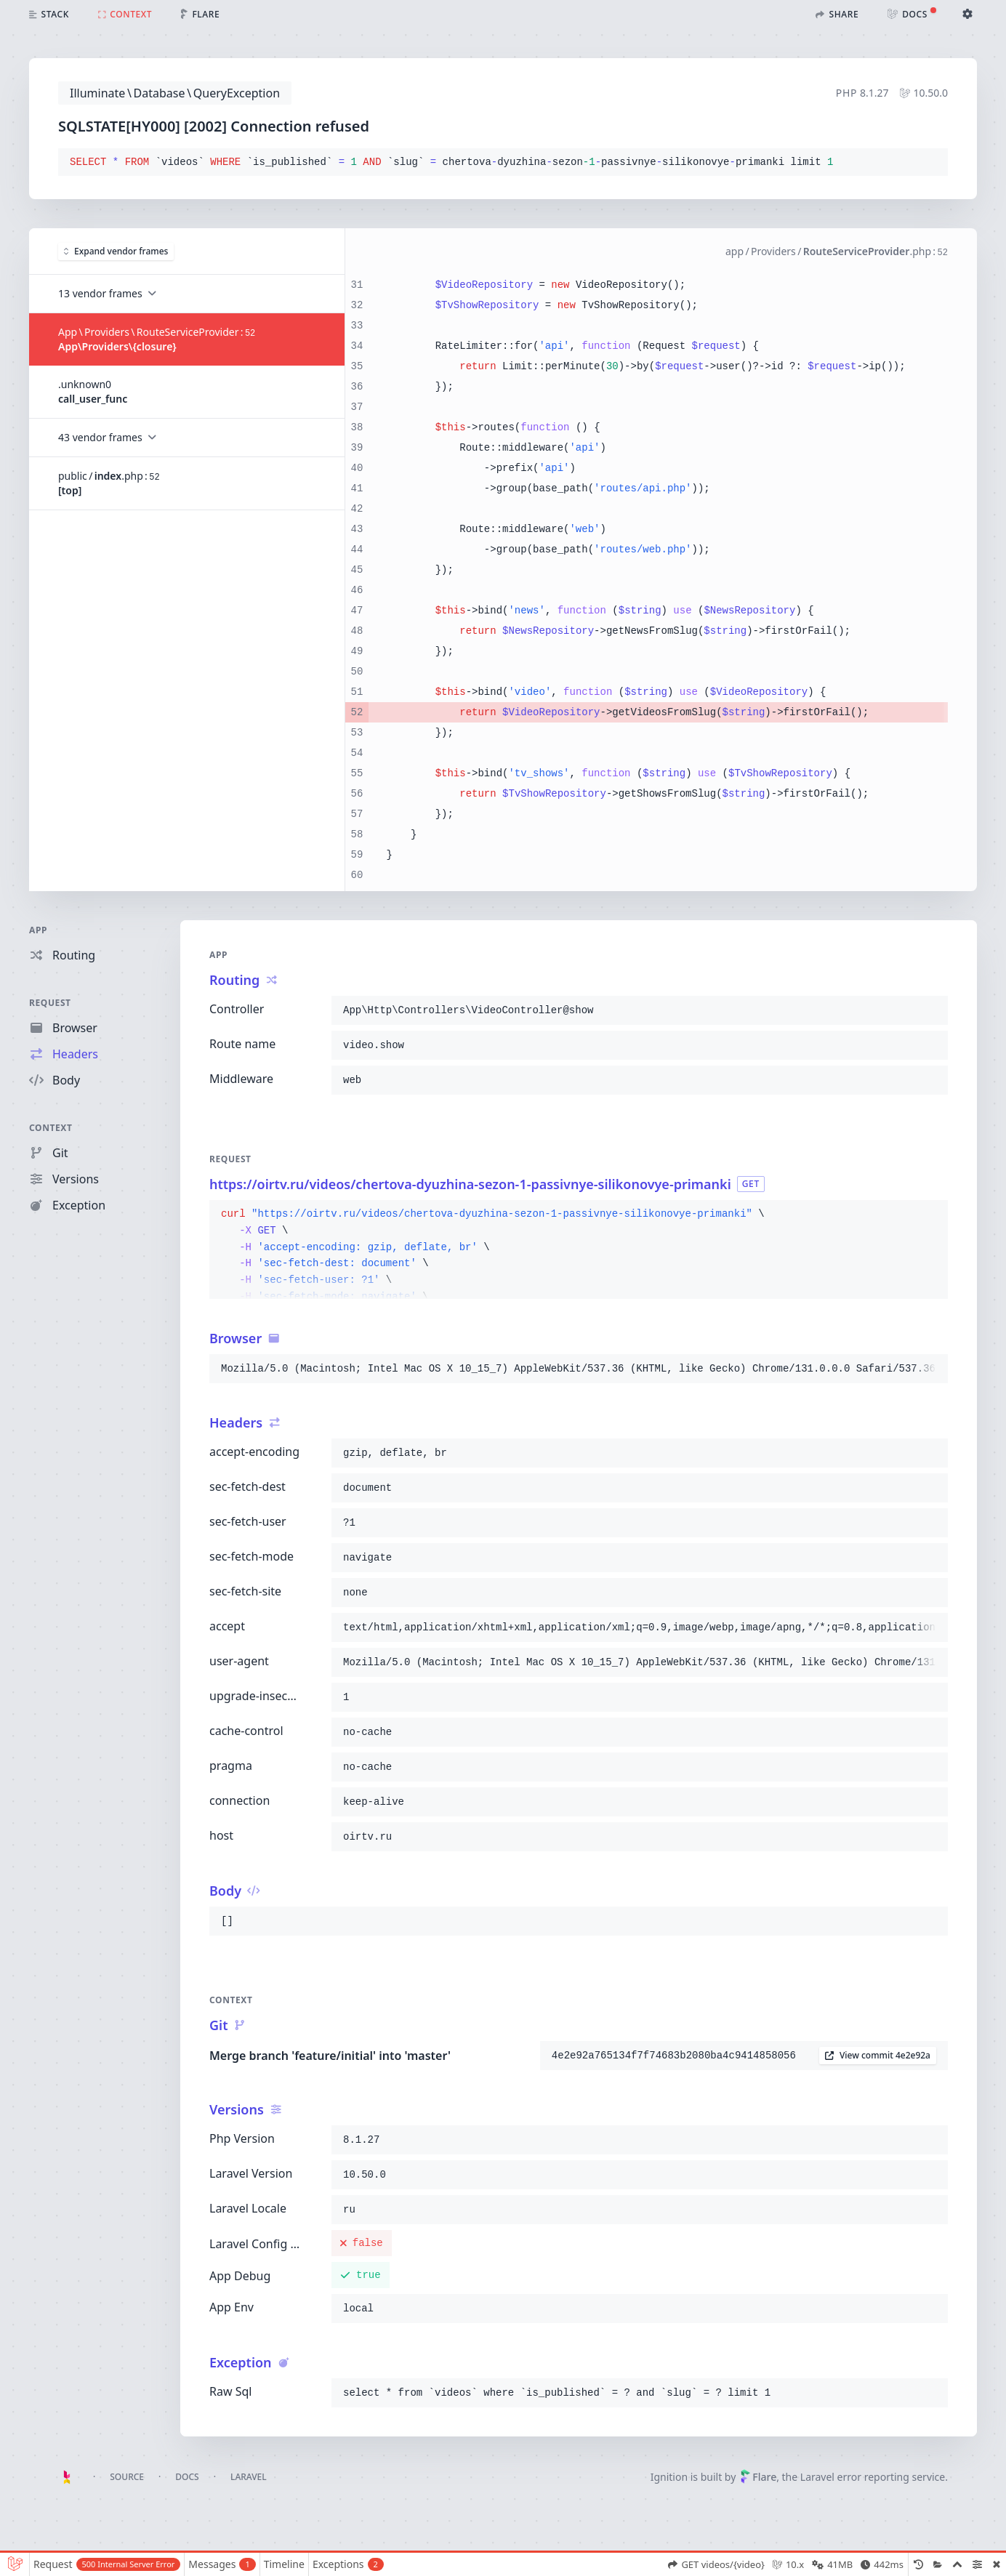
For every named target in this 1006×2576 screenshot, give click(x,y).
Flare (758, 2477)
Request (50, 1003)
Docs (186, 2477)
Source (127, 2477)
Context (51, 1128)
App (38, 930)
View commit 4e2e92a (877, 2055)
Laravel (248, 2477)
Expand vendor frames (116, 251)
